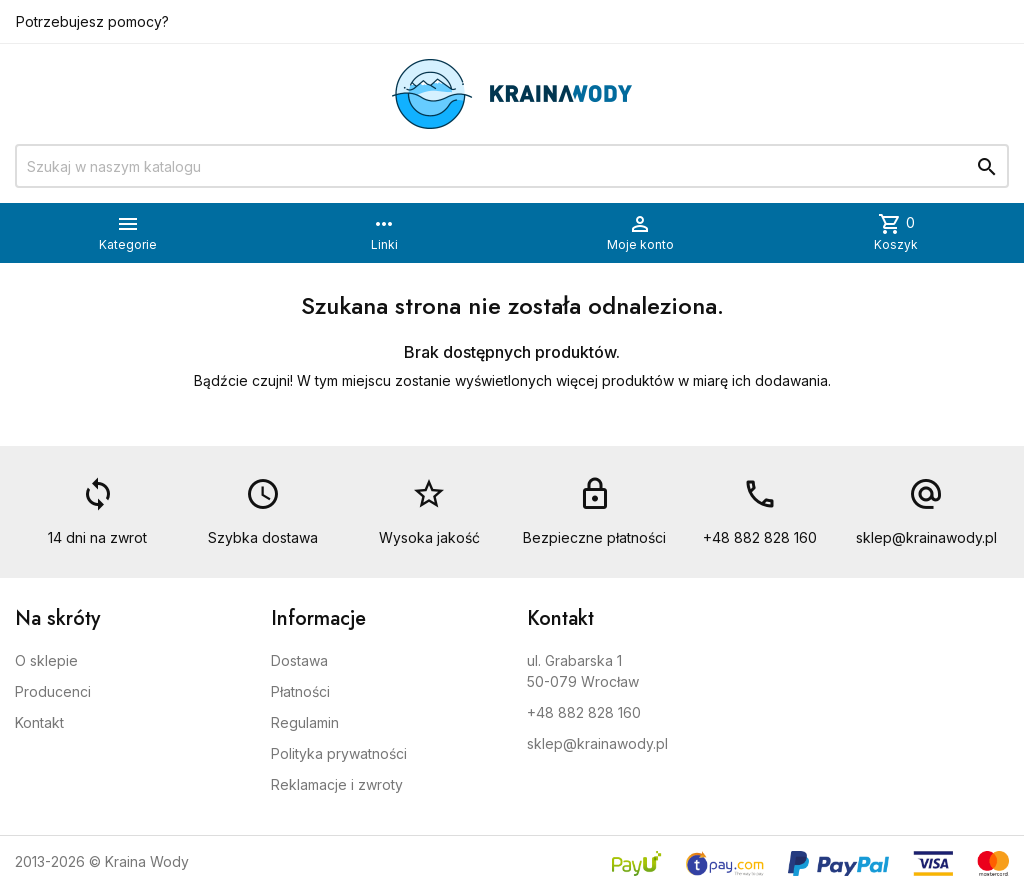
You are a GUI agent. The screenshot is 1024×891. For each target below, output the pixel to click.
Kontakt (39, 722)
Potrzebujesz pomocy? (92, 21)
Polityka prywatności (339, 753)
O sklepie (46, 660)
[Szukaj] (512, 166)
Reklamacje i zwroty (337, 784)
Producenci (53, 691)
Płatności (300, 691)
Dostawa (299, 660)
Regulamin (305, 722)
